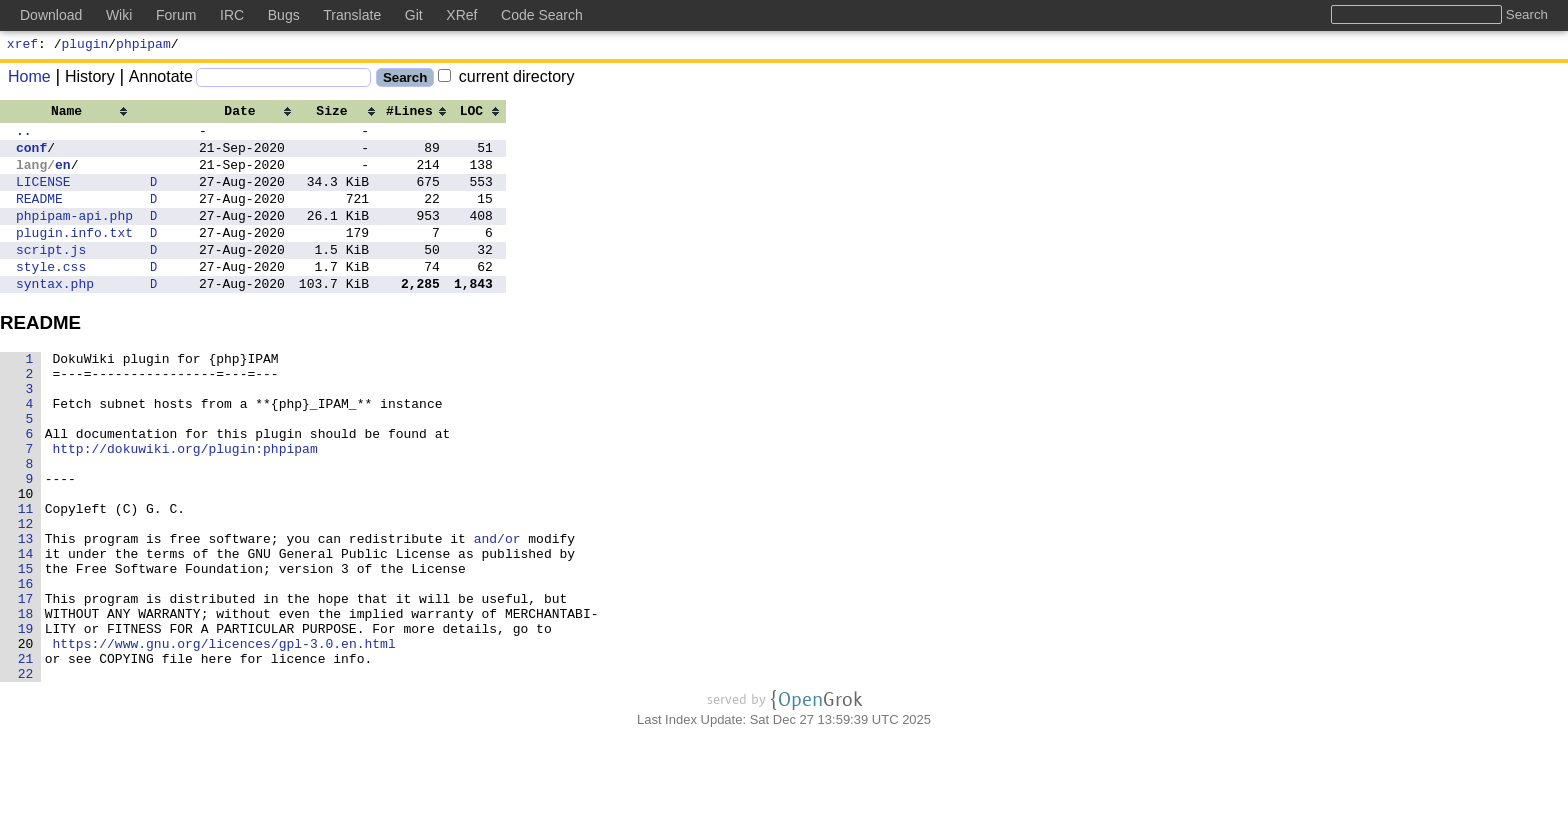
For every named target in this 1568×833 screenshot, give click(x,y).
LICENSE (43, 196)
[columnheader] (74, 113)
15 (26, 646)
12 (26, 592)
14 (26, 628)
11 (26, 574)
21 (26, 754)
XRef (461, 15)
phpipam (143, 46)
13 (26, 610)
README (39, 216)
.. (24, 136)
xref (22, 46)
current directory (506, 79)
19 (26, 718)
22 (26, 772)
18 (26, 700)
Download (51, 15)
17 (26, 682)
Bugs (284, 15)
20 (26, 736)
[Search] (283, 80)
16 (26, 664)
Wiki (119, 15)
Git (414, 15)
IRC (232, 15)
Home (29, 79)
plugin (85, 46)
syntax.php (55, 316)
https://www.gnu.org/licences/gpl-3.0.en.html (224, 736)
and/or (497, 610)
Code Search (542, 15)
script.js (51, 276)
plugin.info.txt (74, 256)
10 (26, 556)
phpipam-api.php (74, 236)
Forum (176, 15)
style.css (51, 296)
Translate (352, 15)
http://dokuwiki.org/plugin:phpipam (185, 502)
